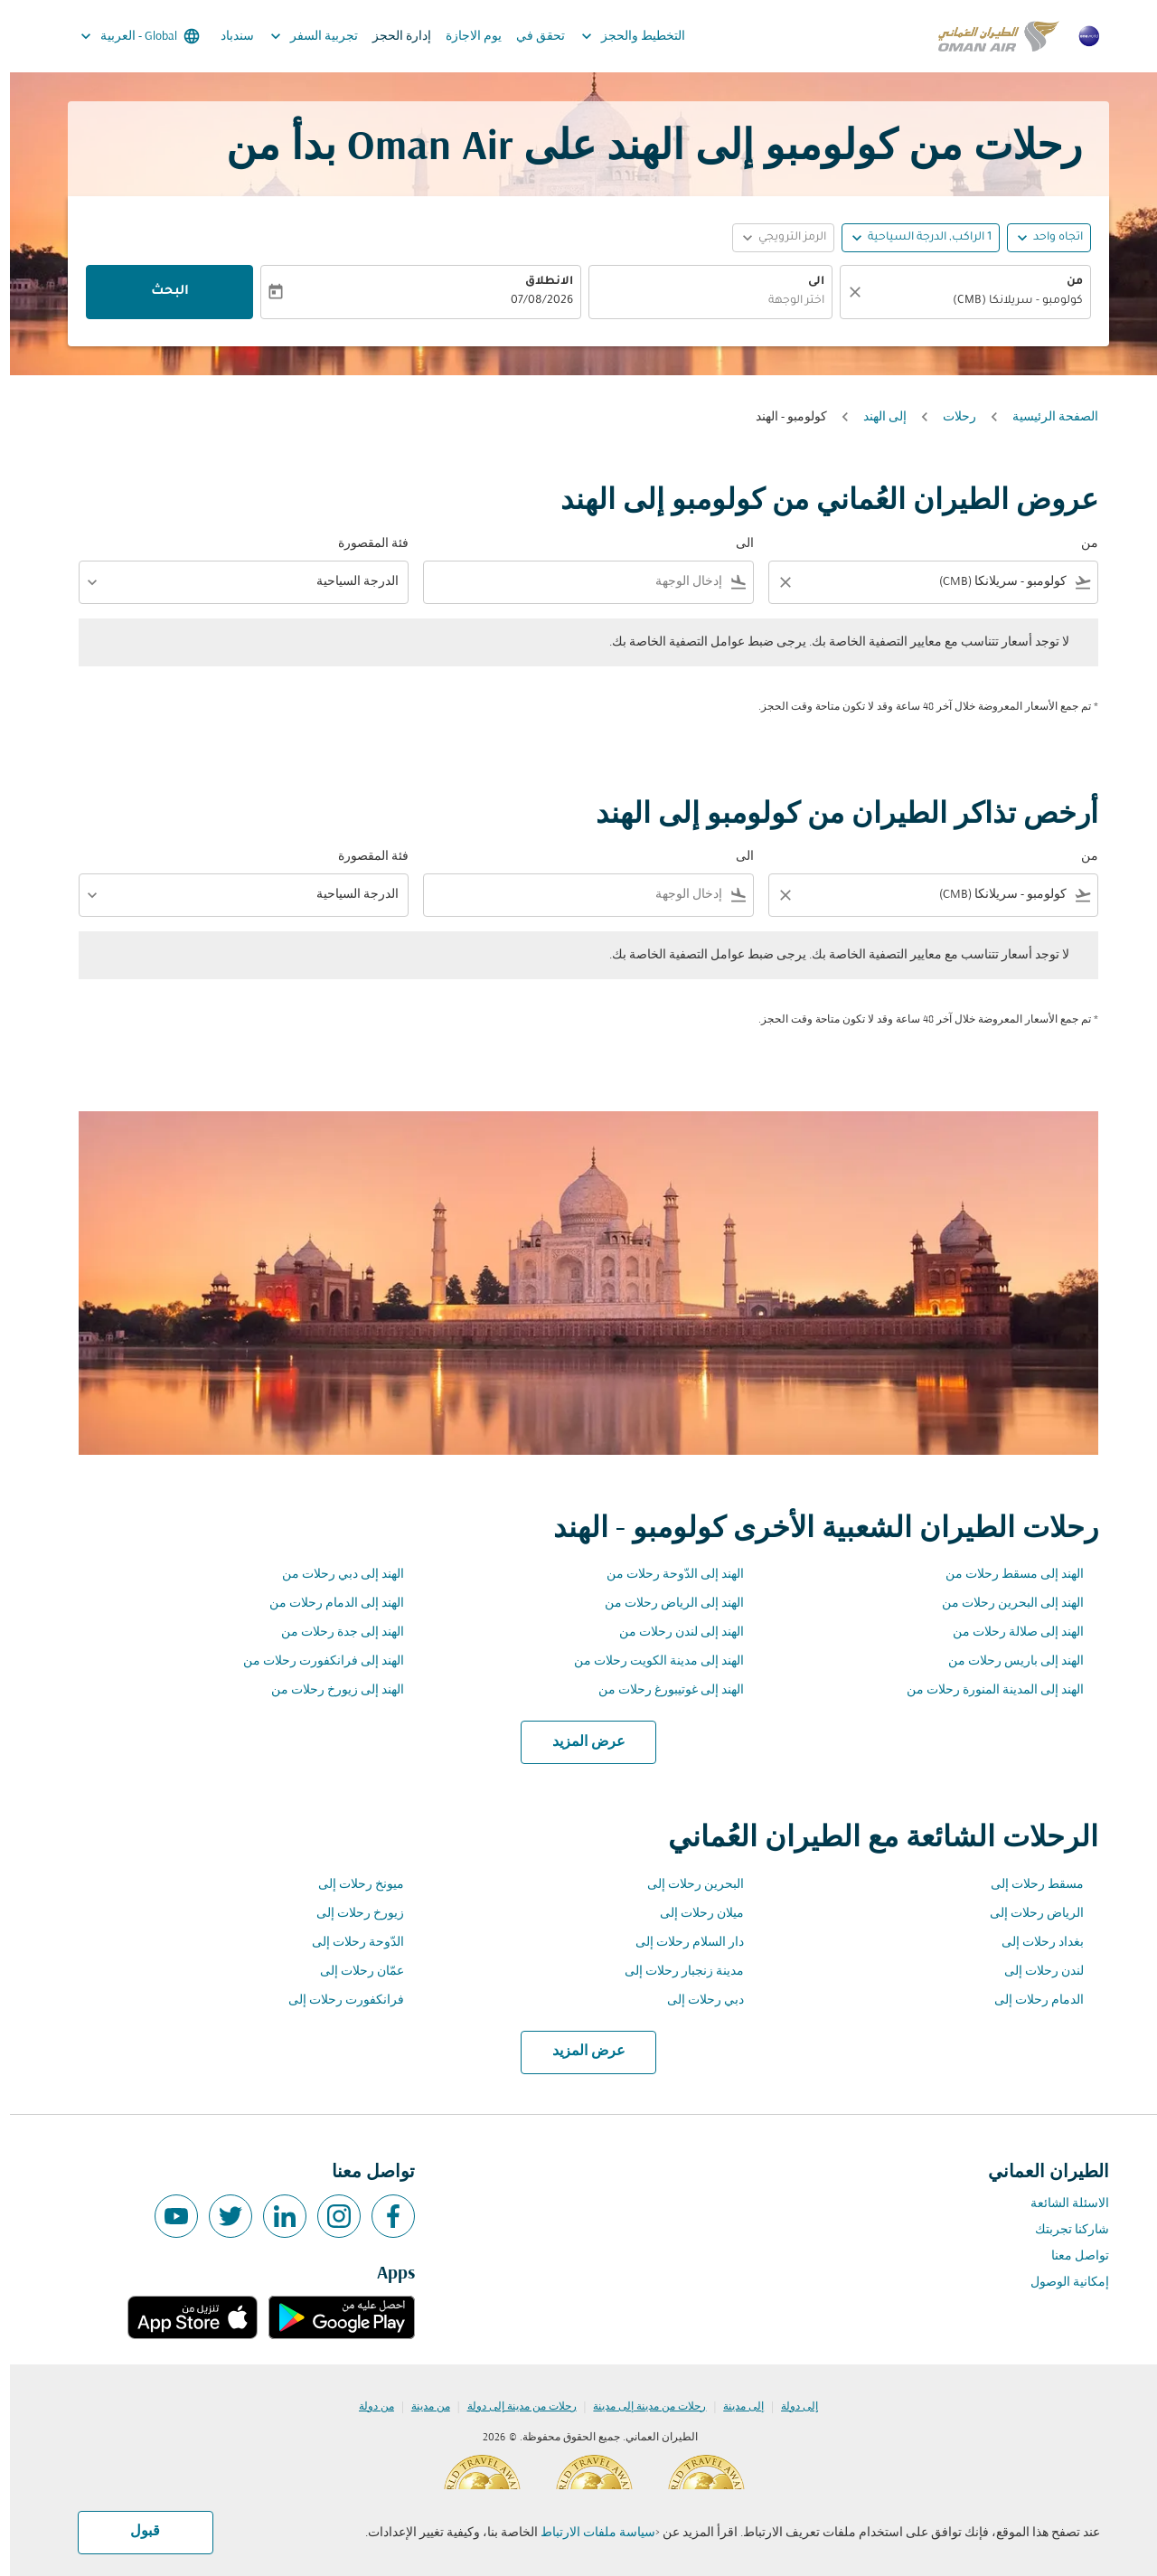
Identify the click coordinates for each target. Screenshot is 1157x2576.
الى (806, 282)
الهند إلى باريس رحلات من (1006, 1661)
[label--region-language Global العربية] (128, 36)
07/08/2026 (532, 301)
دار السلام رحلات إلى (680, 1942)
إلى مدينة (733, 2406)
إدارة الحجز (391, 36)
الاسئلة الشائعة (1060, 2204)
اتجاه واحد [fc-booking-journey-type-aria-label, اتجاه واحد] (1048, 237)
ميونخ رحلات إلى (351, 1885)
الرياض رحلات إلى (1027, 1913)
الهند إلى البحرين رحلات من (1003, 1603)
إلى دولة (789, 2406)
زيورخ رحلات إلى (350, 1913)
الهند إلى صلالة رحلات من (1008, 1632)
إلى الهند (875, 417)
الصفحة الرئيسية (1045, 417)
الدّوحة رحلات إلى (348, 1942)
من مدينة (420, 2406)
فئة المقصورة (363, 544)
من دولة (366, 2406)
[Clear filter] (774, 582)
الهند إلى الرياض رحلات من (664, 1603)
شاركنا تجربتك (1062, 2230)
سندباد (227, 36)
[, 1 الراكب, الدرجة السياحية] (920, 238)
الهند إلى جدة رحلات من (332, 1632)
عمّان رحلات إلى (352, 1971)
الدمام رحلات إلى (1029, 2000)
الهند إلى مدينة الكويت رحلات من (649, 1661)
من (1065, 282)
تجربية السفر (299, 36)
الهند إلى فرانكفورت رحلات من (313, 1661)
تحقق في (530, 36)
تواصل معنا (1070, 2256)
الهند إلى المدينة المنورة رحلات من (985, 1690)
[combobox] (964, 301)
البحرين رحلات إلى (685, 1885)
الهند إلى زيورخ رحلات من (327, 1690)
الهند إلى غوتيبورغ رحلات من (661, 1690)
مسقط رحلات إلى (1027, 1885)
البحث (160, 292)
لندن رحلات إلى (1034, 1971)
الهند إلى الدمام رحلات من (326, 1603)
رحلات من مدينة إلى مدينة (639, 2406)
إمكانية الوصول (1060, 2282)
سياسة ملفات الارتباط (588, 2533)
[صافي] (842, 292)
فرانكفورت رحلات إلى (336, 2000)
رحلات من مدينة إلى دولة (512, 2406)
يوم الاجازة (464, 36)
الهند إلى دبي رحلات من (333, 1574)
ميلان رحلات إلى (692, 1913)
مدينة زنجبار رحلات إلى (674, 1971)
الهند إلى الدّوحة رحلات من (665, 1574)
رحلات (949, 417)
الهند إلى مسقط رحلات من (1005, 1574)
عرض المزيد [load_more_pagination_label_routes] (579, 1742)
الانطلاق (539, 282)
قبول (135, 2531)
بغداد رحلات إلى (1033, 1942)
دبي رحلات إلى (695, 2000)
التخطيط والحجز (618, 36)
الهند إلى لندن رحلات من (671, 1632)
